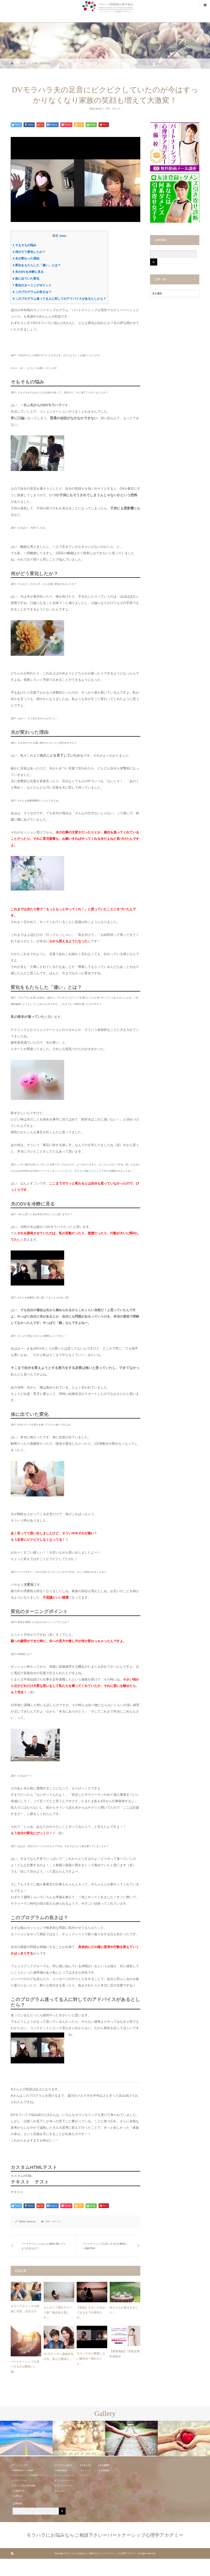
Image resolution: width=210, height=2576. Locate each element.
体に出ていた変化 (26, 278)
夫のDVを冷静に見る (28, 272)
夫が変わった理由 (26, 258)
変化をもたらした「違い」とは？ (37, 265)
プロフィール (20, 2480)
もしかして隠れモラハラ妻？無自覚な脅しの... (58, 2312)
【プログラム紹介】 (63, 2465)
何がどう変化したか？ (29, 252)
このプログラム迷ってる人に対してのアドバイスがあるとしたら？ (59, 298)
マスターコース (64, 2485)
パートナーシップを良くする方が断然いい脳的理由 (105, 2246)
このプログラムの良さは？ (32, 292)
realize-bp (31, 2221)
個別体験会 (62, 2470)
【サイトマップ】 (19, 2465)
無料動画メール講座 (23, 2470)
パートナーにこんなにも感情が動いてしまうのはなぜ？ (43, 2246)
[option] (26, 2438)
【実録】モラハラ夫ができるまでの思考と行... (91, 2312)
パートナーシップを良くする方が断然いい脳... (25, 2366)
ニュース (86, 2470)
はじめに (61, 2491)
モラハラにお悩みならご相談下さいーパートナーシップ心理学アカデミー (105, 2535)
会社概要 (105, 2470)
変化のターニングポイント (32, 285)
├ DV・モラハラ (113, 108)
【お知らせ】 (85, 2465)
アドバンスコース (65, 2480)
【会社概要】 (103, 2465)
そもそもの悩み (24, 245)
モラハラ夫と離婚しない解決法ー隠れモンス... (91, 2358)
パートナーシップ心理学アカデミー (31, 2475)
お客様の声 (19, 2491)
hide (63, 235)
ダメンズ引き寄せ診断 (24, 2485)
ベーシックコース (65, 2475)
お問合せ (18, 2496)
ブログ (85, 2475)
